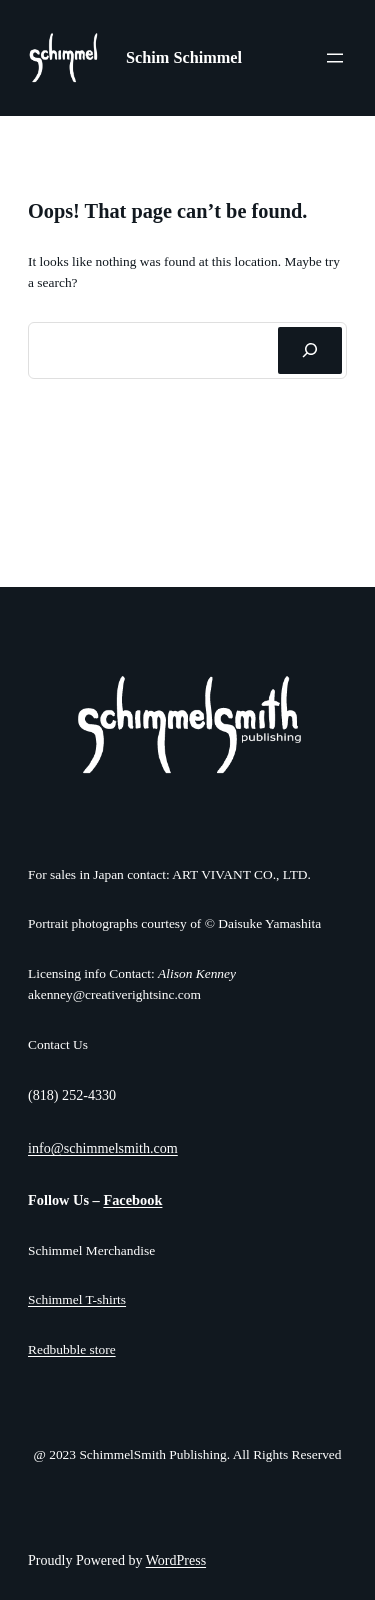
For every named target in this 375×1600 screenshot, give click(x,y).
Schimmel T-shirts (77, 1299)
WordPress (176, 1560)
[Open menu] (335, 58)
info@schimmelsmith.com (103, 1148)
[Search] (310, 350)
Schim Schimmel (184, 58)
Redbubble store (72, 1349)
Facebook (132, 1200)
